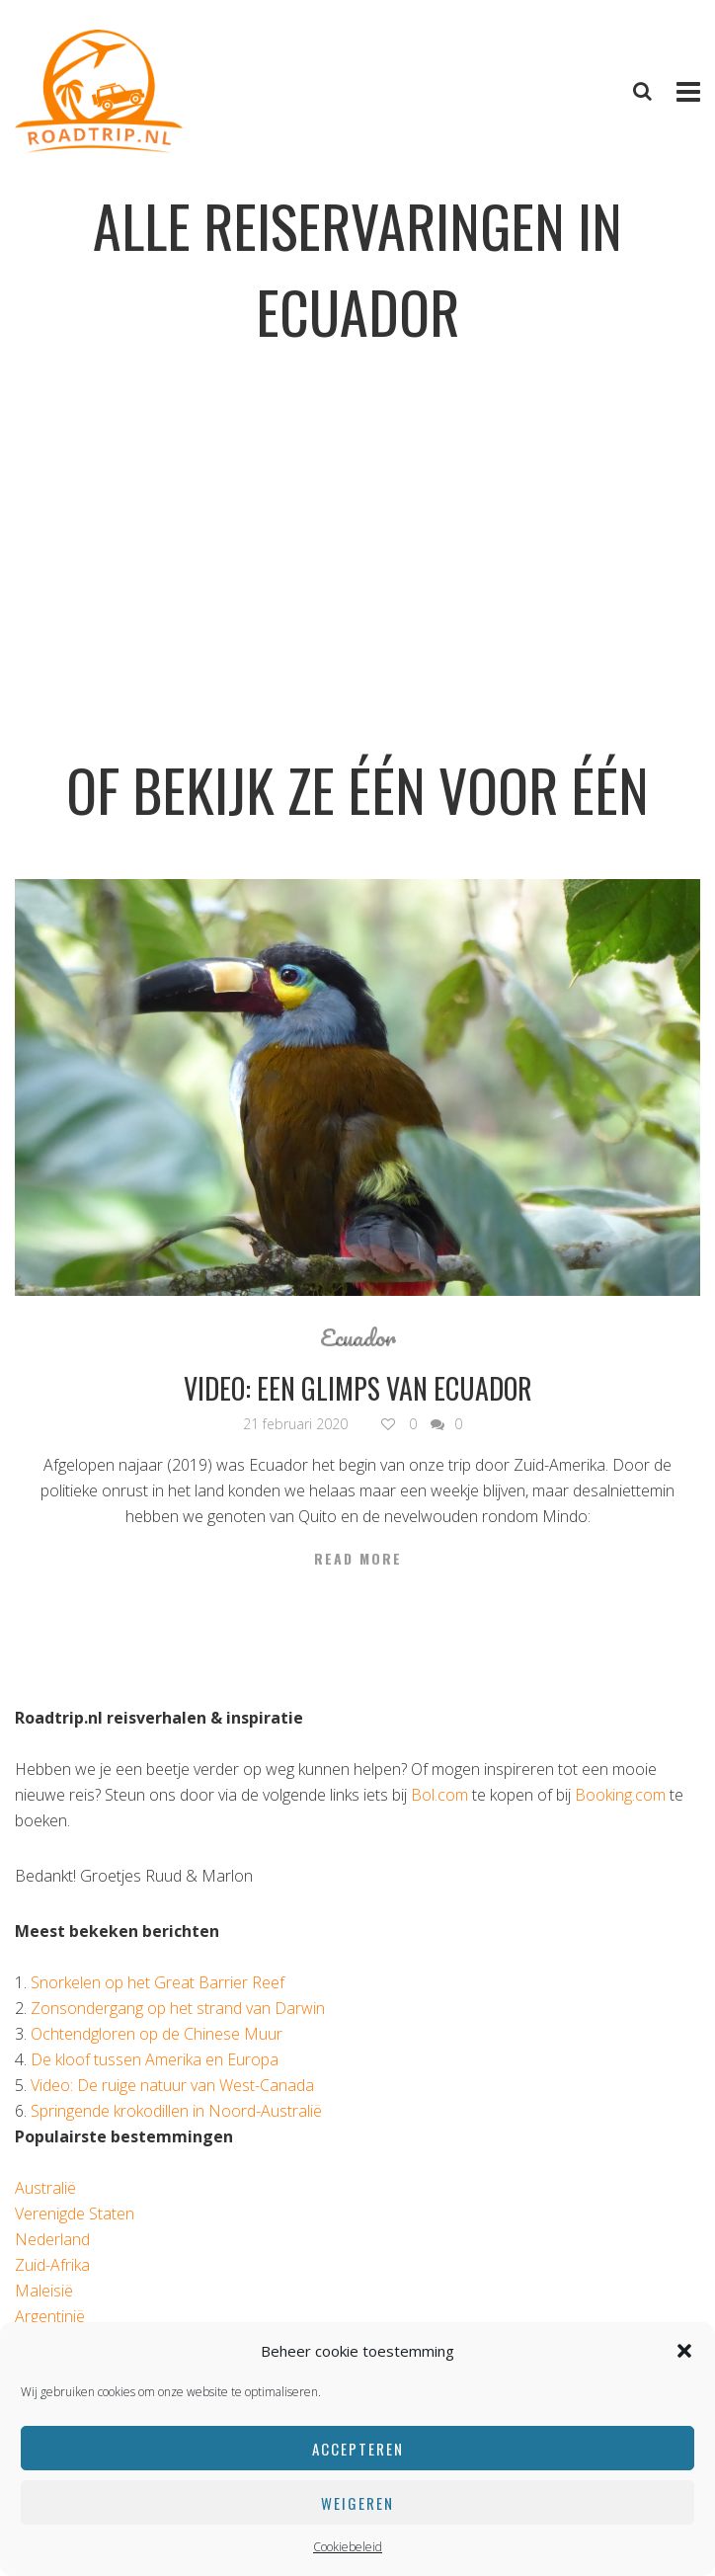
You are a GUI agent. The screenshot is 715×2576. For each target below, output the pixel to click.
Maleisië (44, 2290)
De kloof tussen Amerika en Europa (154, 2059)
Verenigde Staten (74, 2213)
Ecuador (358, 1337)
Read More (358, 1559)
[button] (684, 2351)
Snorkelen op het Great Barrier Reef (157, 1982)
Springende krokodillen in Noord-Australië (176, 2111)
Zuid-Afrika (52, 2265)
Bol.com (439, 1795)
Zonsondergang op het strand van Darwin (178, 2008)
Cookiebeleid (347, 2546)
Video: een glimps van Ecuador (358, 1388)
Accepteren (358, 2448)
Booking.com (620, 1795)
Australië (45, 2188)
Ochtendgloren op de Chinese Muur (156, 2034)
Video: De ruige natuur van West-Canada (172, 2085)
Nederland (52, 2239)
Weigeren (357, 2503)
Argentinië (50, 2316)
